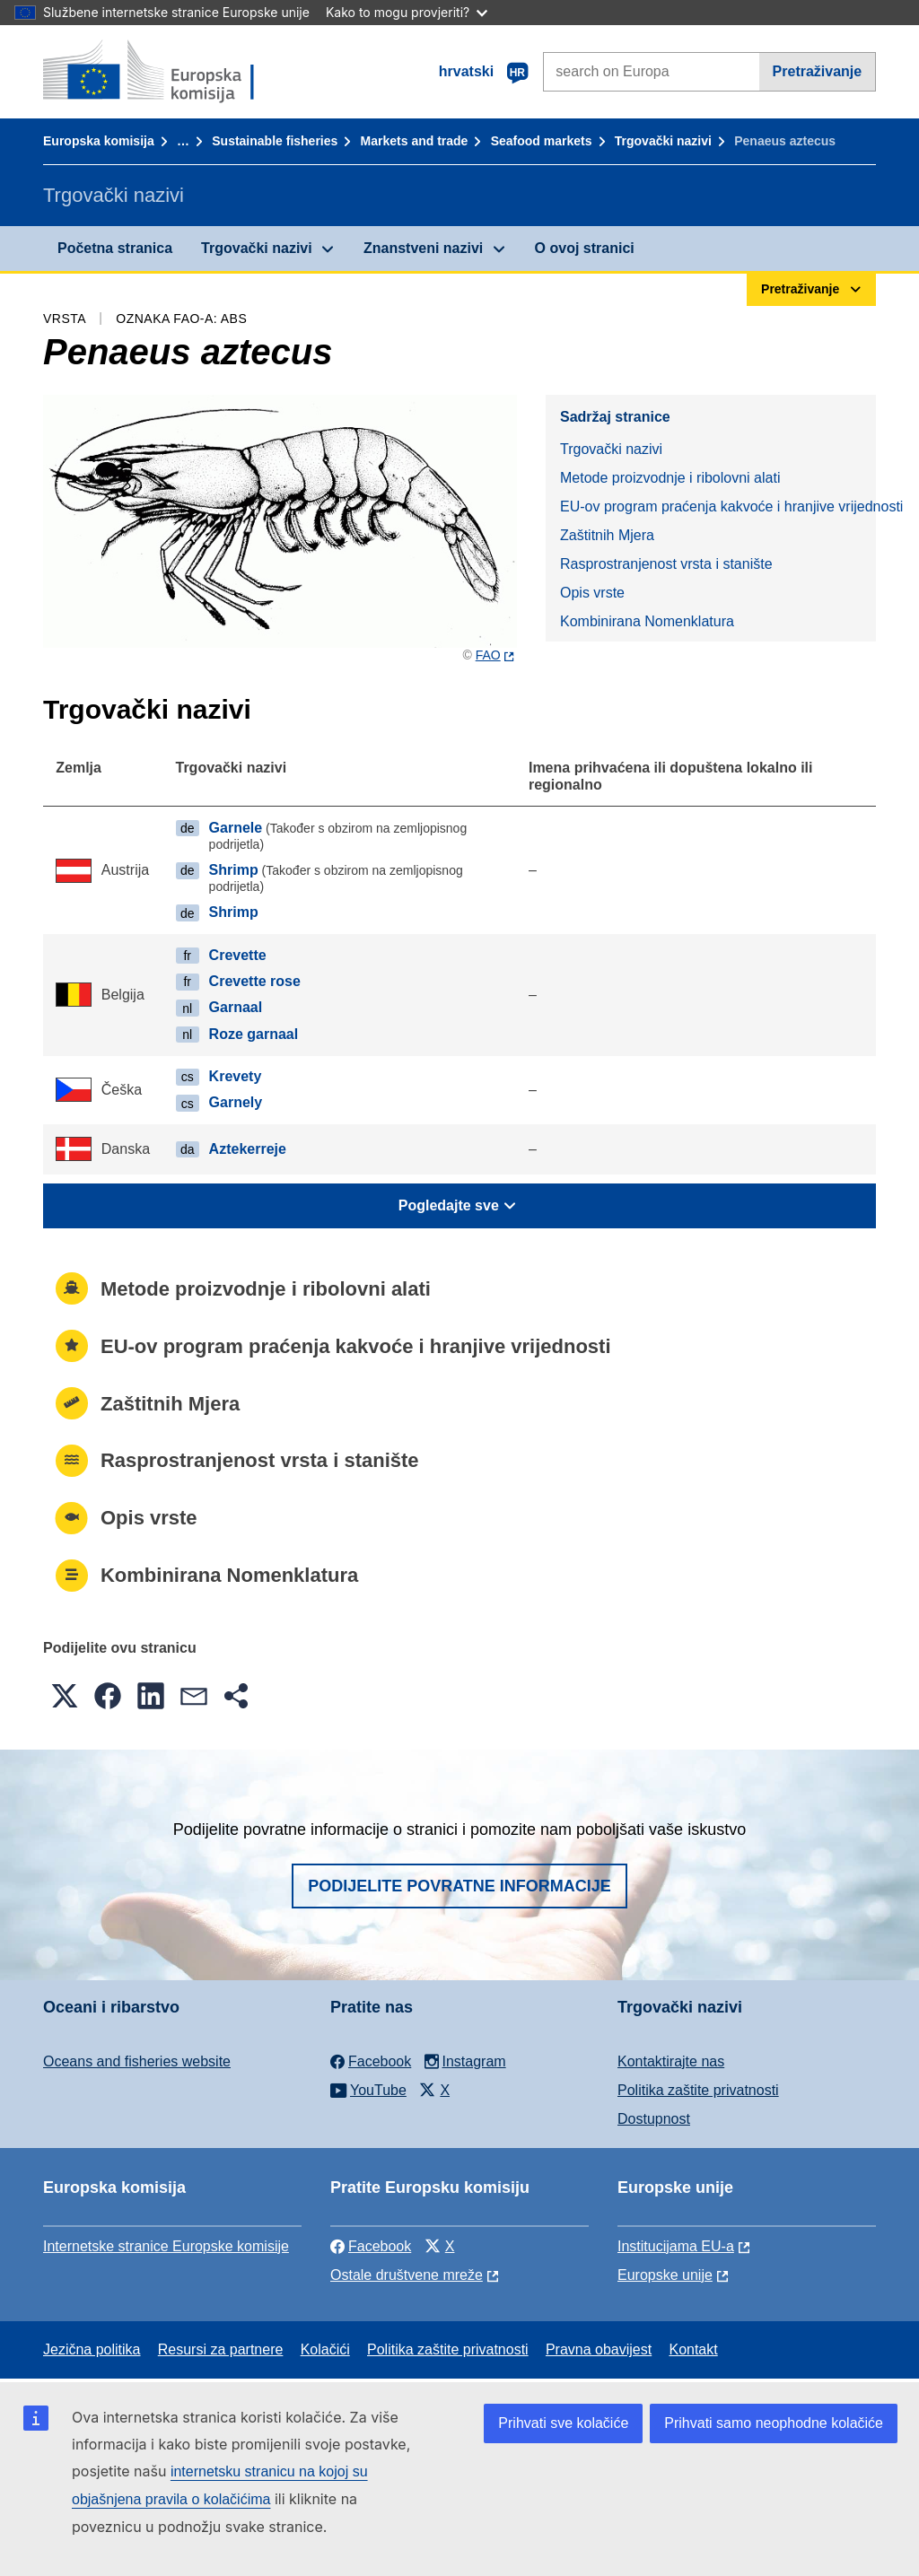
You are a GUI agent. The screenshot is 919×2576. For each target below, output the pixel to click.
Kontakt (693, 2349)
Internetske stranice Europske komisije (166, 2246)
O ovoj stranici (585, 248)
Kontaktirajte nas (670, 2061)
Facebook (370, 2246)
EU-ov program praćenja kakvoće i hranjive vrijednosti (718, 506)
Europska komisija (98, 141)
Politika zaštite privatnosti (698, 2090)
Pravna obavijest (599, 2349)
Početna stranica (114, 248)
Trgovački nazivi (663, 141)
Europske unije (665, 2275)
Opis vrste (592, 592)
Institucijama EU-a (675, 2246)
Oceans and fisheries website (137, 2061)
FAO (488, 655)
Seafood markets (541, 141)
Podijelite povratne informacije (459, 1886)
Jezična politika (92, 2349)
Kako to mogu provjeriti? (406, 12)
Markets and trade (414, 141)
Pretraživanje (817, 71)
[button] (65, 1696)
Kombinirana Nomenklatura (647, 621)
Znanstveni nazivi (423, 248)
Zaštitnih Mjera (607, 535)
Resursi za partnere (221, 2349)
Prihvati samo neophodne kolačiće (773, 2423)
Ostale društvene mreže (406, 2275)
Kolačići (325, 2349)
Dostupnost (653, 2118)
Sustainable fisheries (274, 141)
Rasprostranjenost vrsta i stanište (666, 564)
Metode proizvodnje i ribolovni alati (670, 477)
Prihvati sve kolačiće (563, 2423)
